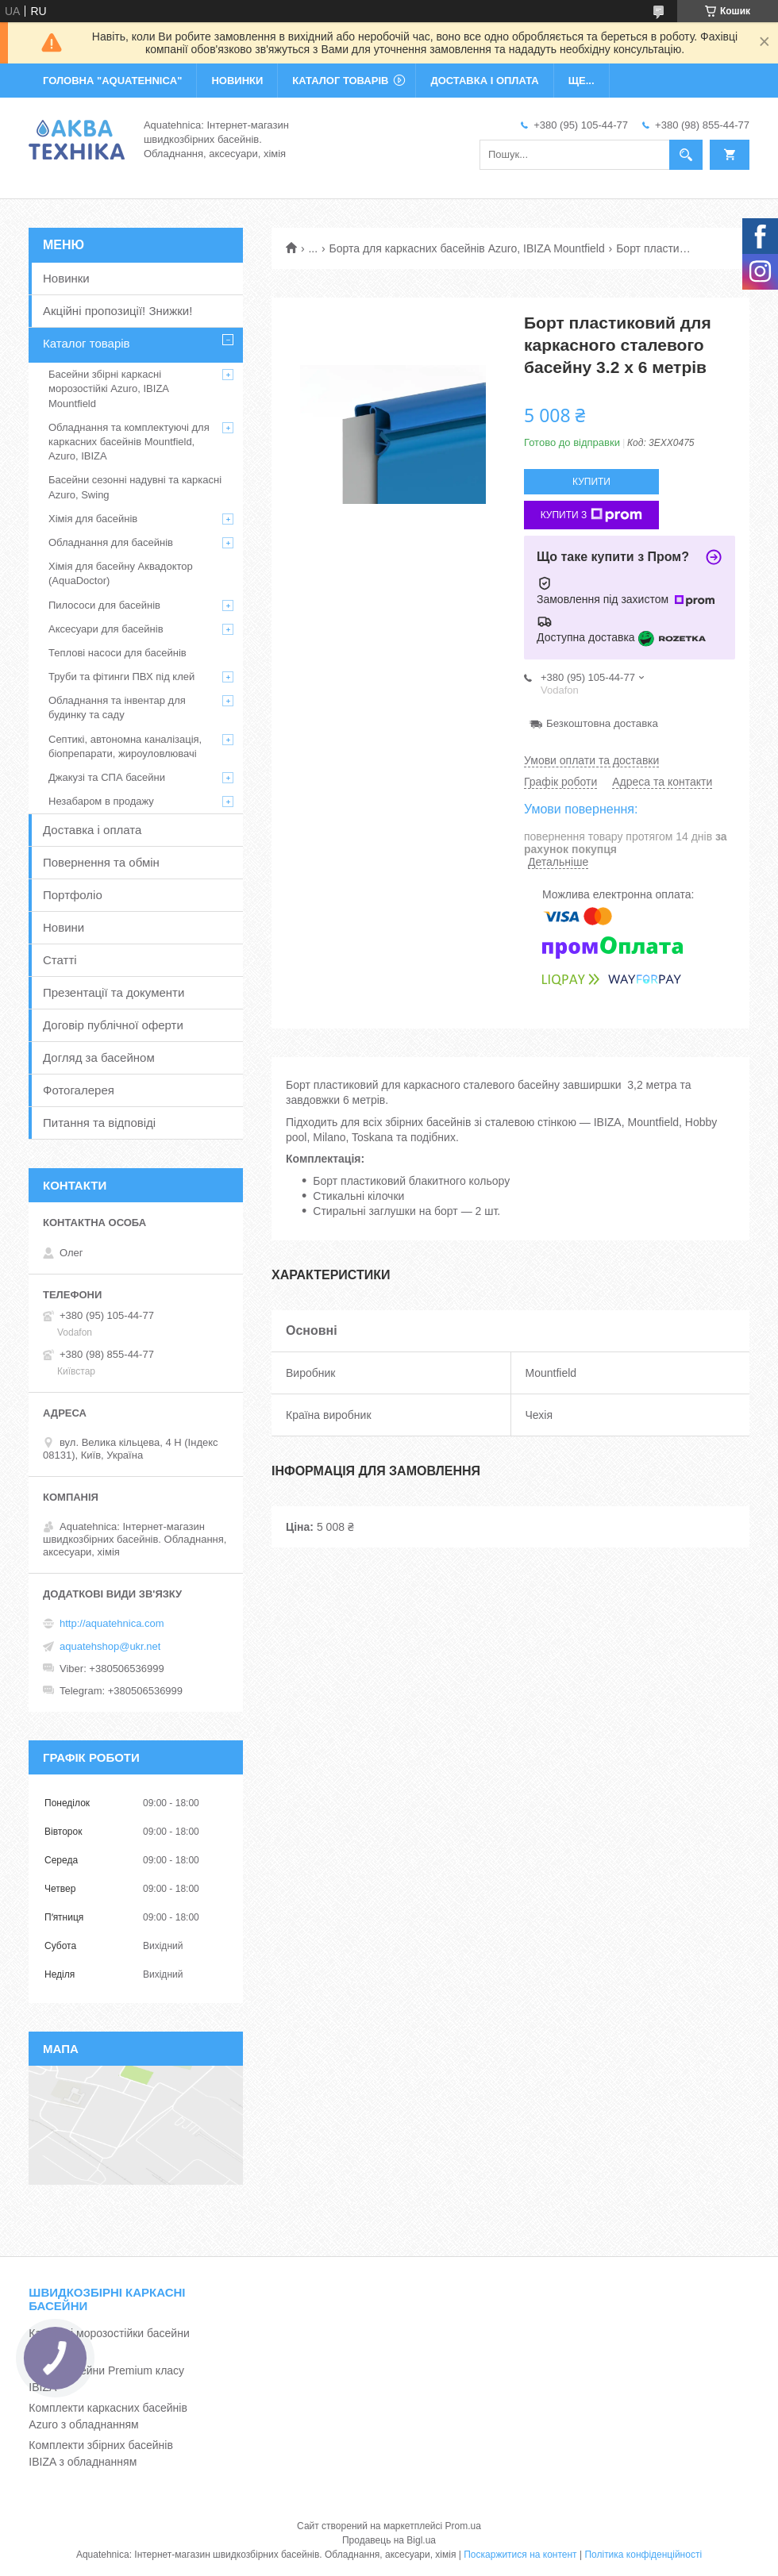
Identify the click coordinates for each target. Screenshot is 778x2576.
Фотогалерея (78, 1090)
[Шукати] (686, 155)
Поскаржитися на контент (520, 2554)
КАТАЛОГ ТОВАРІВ (340, 81)
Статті (60, 960)
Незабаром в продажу (101, 801)
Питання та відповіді (99, 1122)
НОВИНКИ (237, 81)
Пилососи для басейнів (104, 605)
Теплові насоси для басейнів (117, 653)
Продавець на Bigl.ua (389, 2540)
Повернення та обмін (101, 862)
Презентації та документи (113, 992)
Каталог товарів (86, 343)
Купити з (592, 515)
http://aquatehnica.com (112, 1623)
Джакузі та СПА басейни (106, 777)
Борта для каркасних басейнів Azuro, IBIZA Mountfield (467, 248)
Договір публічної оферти (113, 1025)
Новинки (66, 278)
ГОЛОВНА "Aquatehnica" (112, 81)
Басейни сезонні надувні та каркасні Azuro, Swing (134, 487)
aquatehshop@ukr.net (110, 1646)
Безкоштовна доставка (602, 723)
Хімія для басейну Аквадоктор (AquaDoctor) (120, 573)
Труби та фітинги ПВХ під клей (121, 676)
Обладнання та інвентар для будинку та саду (117, 707)
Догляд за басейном (99, 1057)
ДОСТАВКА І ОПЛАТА (484, 81)
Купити (591, 481)
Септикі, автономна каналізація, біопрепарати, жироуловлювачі (125, 746)
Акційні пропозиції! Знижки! (117, 310)
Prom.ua (463, 2526)
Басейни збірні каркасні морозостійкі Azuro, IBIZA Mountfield (108, 388)
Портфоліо (72, 895)
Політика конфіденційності (643, 2554)
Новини (63, 927)
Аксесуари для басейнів (106, 629)
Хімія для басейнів (92, 519)
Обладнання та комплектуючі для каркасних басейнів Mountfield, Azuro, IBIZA (129, 441)
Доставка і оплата (92, 829)
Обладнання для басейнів (110, 542)
